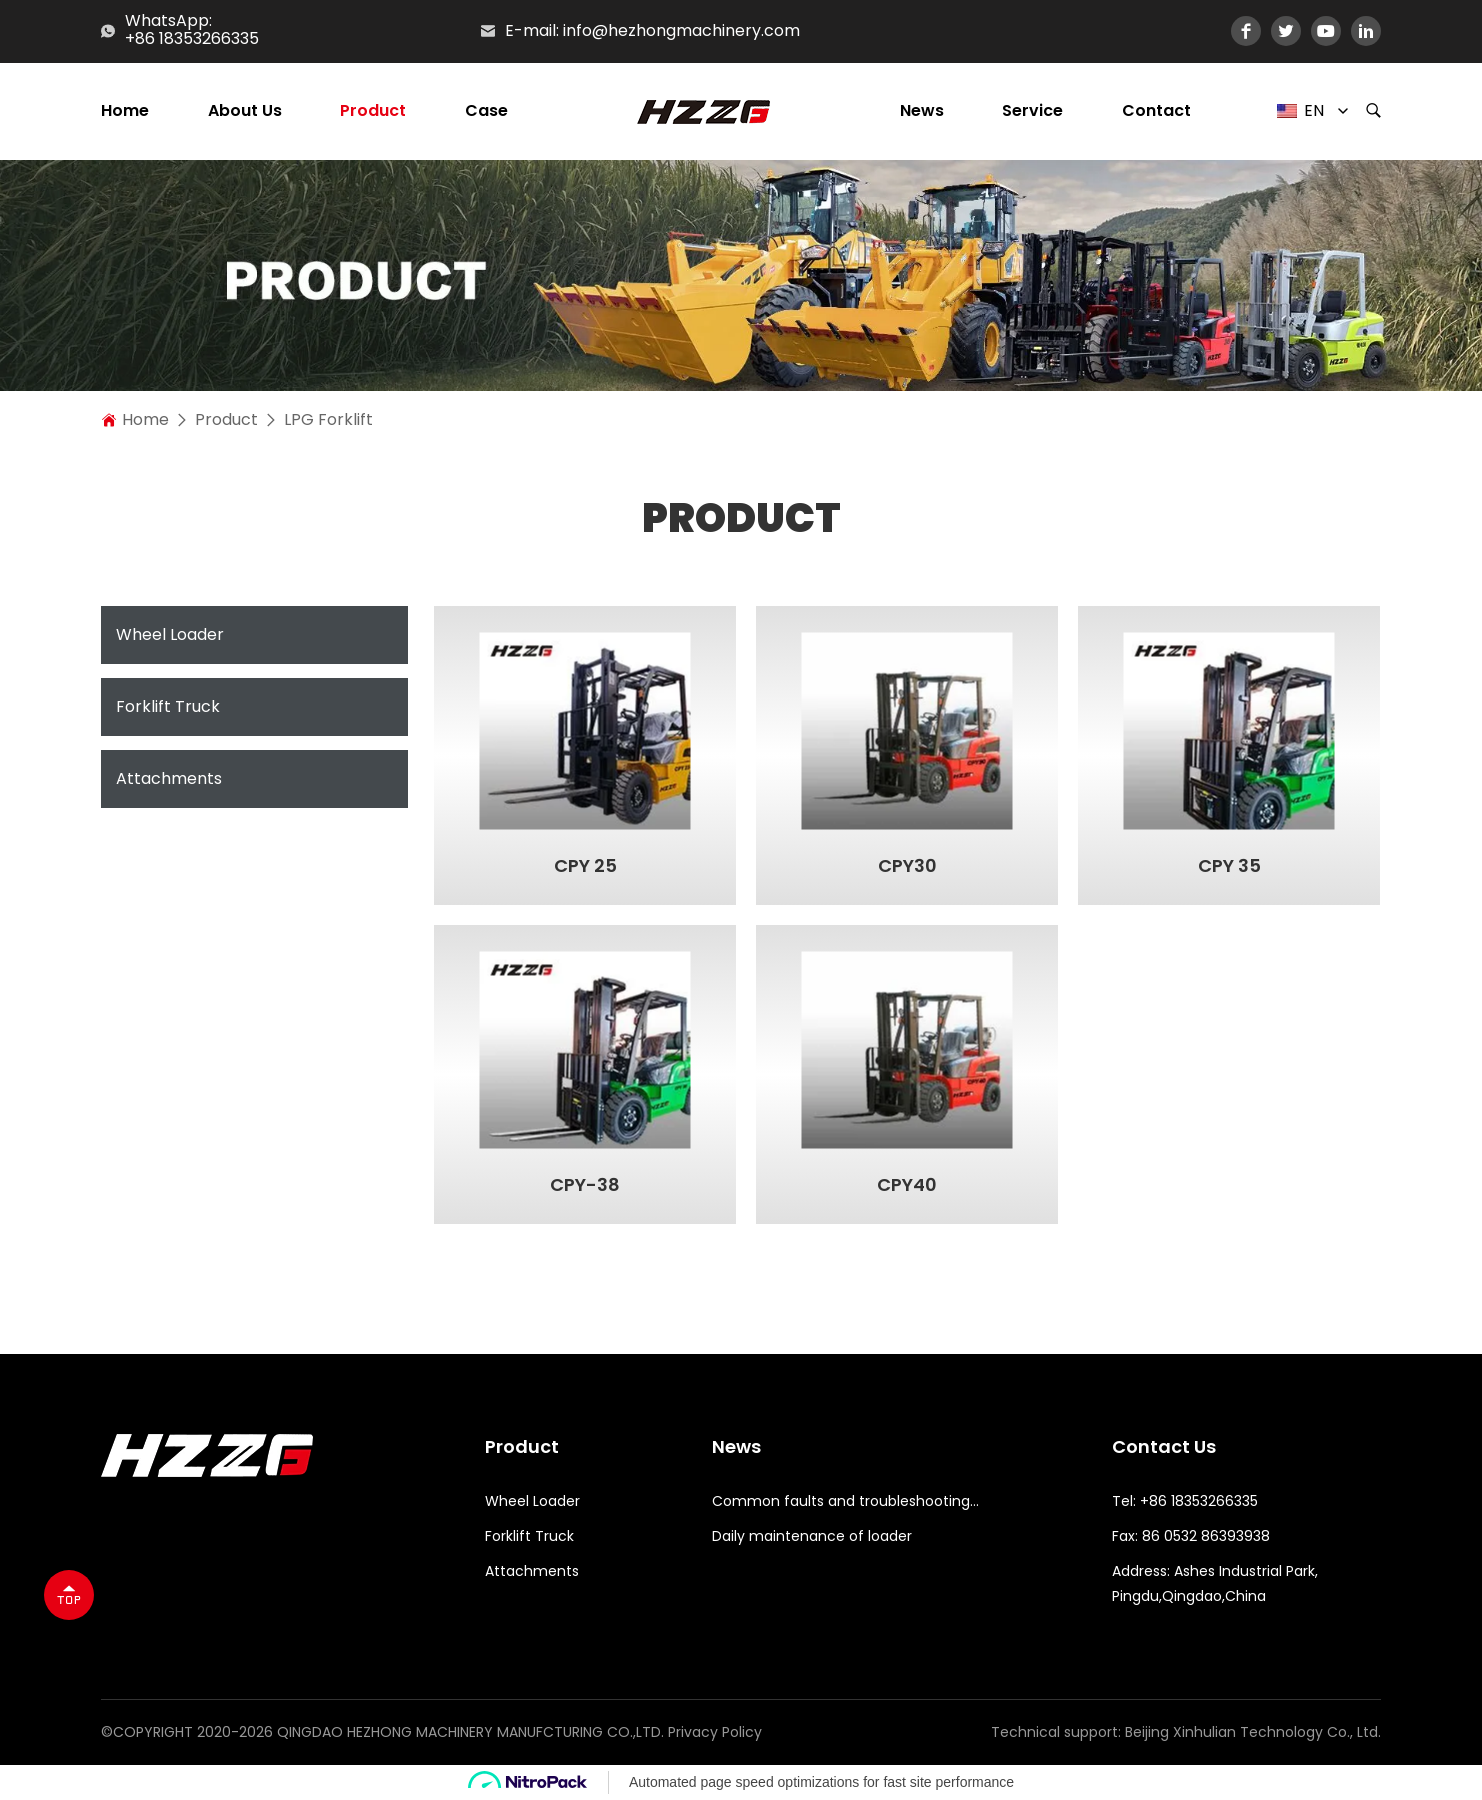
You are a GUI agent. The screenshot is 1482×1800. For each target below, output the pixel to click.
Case (486, 111)
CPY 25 (585, 866)
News (922, 111)
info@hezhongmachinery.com (681, 30)
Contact (1156, 111)
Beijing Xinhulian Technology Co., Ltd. (1253, 1732)
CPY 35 (1229, 866)
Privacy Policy (715, 1732)
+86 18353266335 (192, 39)
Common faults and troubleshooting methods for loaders (846, 1501)
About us (245, 111)
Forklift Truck (168, 706)
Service (1032, 111)
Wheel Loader (170, 634)
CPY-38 (585, 1185)
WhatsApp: (168, 20)
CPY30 (907, 866)
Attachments (169, 778)
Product (373, 111)
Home (125, 111)
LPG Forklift (328, 420)
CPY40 (907, 1185)
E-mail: (532, 30)
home (145, 420)
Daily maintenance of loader (812, 1536)
